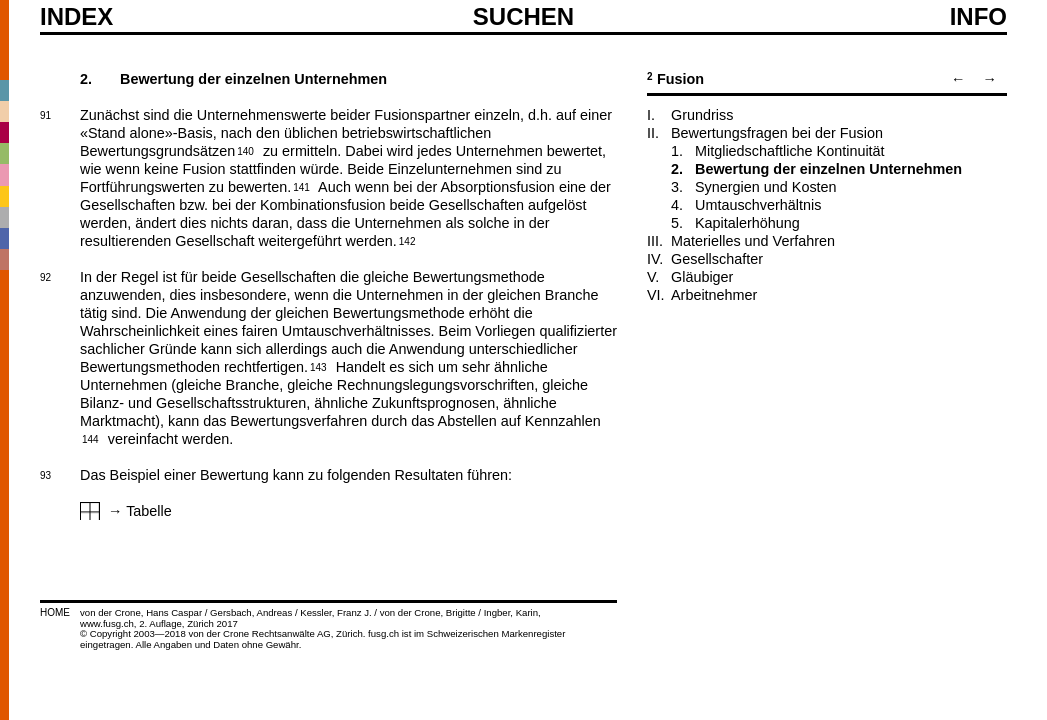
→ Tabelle (140, 511)
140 (245, 150)
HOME (55, 612)
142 (407, 240)
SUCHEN (523, 16)
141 (301, 186)
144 (90, 438)
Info (978, 17)
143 (318, 366)
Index (76, 17)
